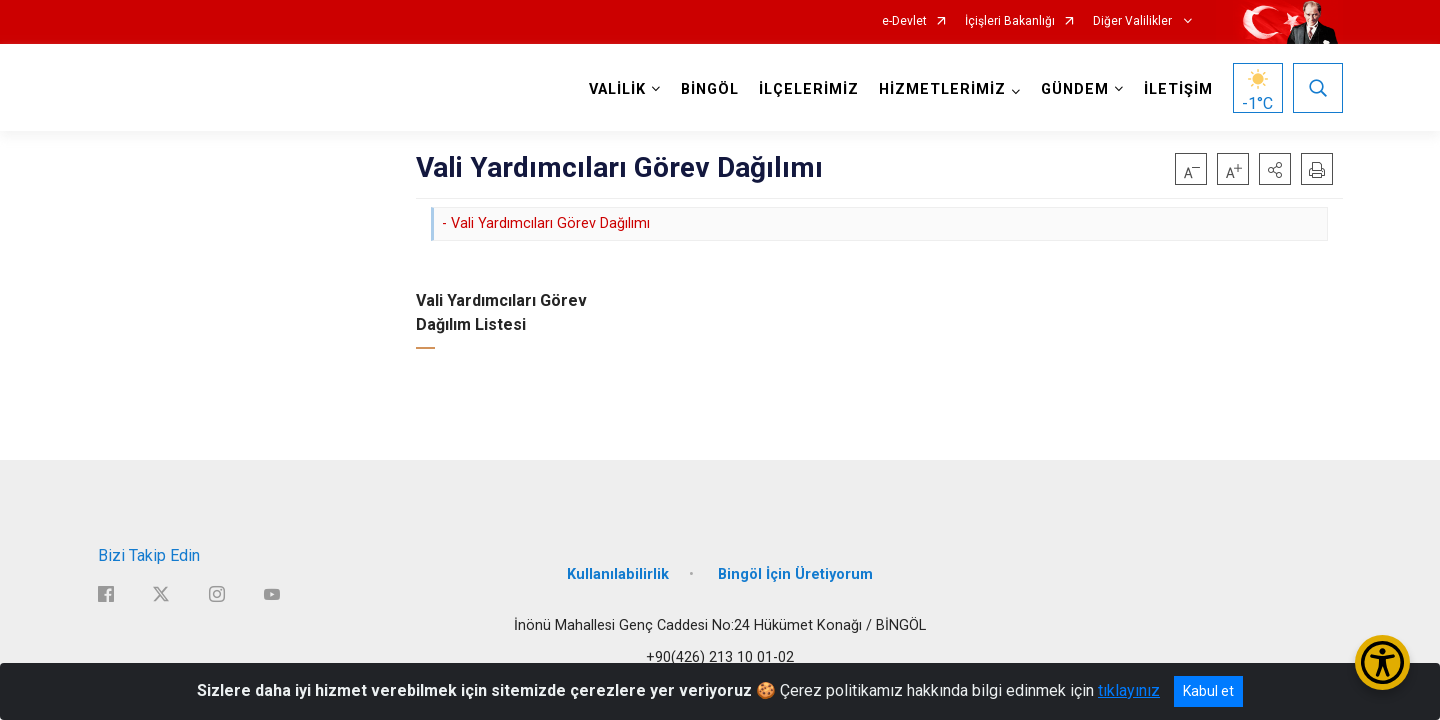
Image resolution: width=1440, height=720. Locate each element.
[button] (1275, 169)
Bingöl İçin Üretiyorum (795, 572)
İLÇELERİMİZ (809, 89)
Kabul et (1208, 691)
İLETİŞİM (1178, 89)
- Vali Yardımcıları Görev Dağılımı (546, 223)
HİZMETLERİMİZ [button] (942, 89)
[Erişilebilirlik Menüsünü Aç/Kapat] (1382, 662)
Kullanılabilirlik (618, 572)
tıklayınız (1129, 690)
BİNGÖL (710, 89)
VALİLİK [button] (617, 89)
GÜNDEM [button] (1075, 89)
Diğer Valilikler (1134, 21)
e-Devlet (904, 21)
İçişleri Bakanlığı (1010, 21)
